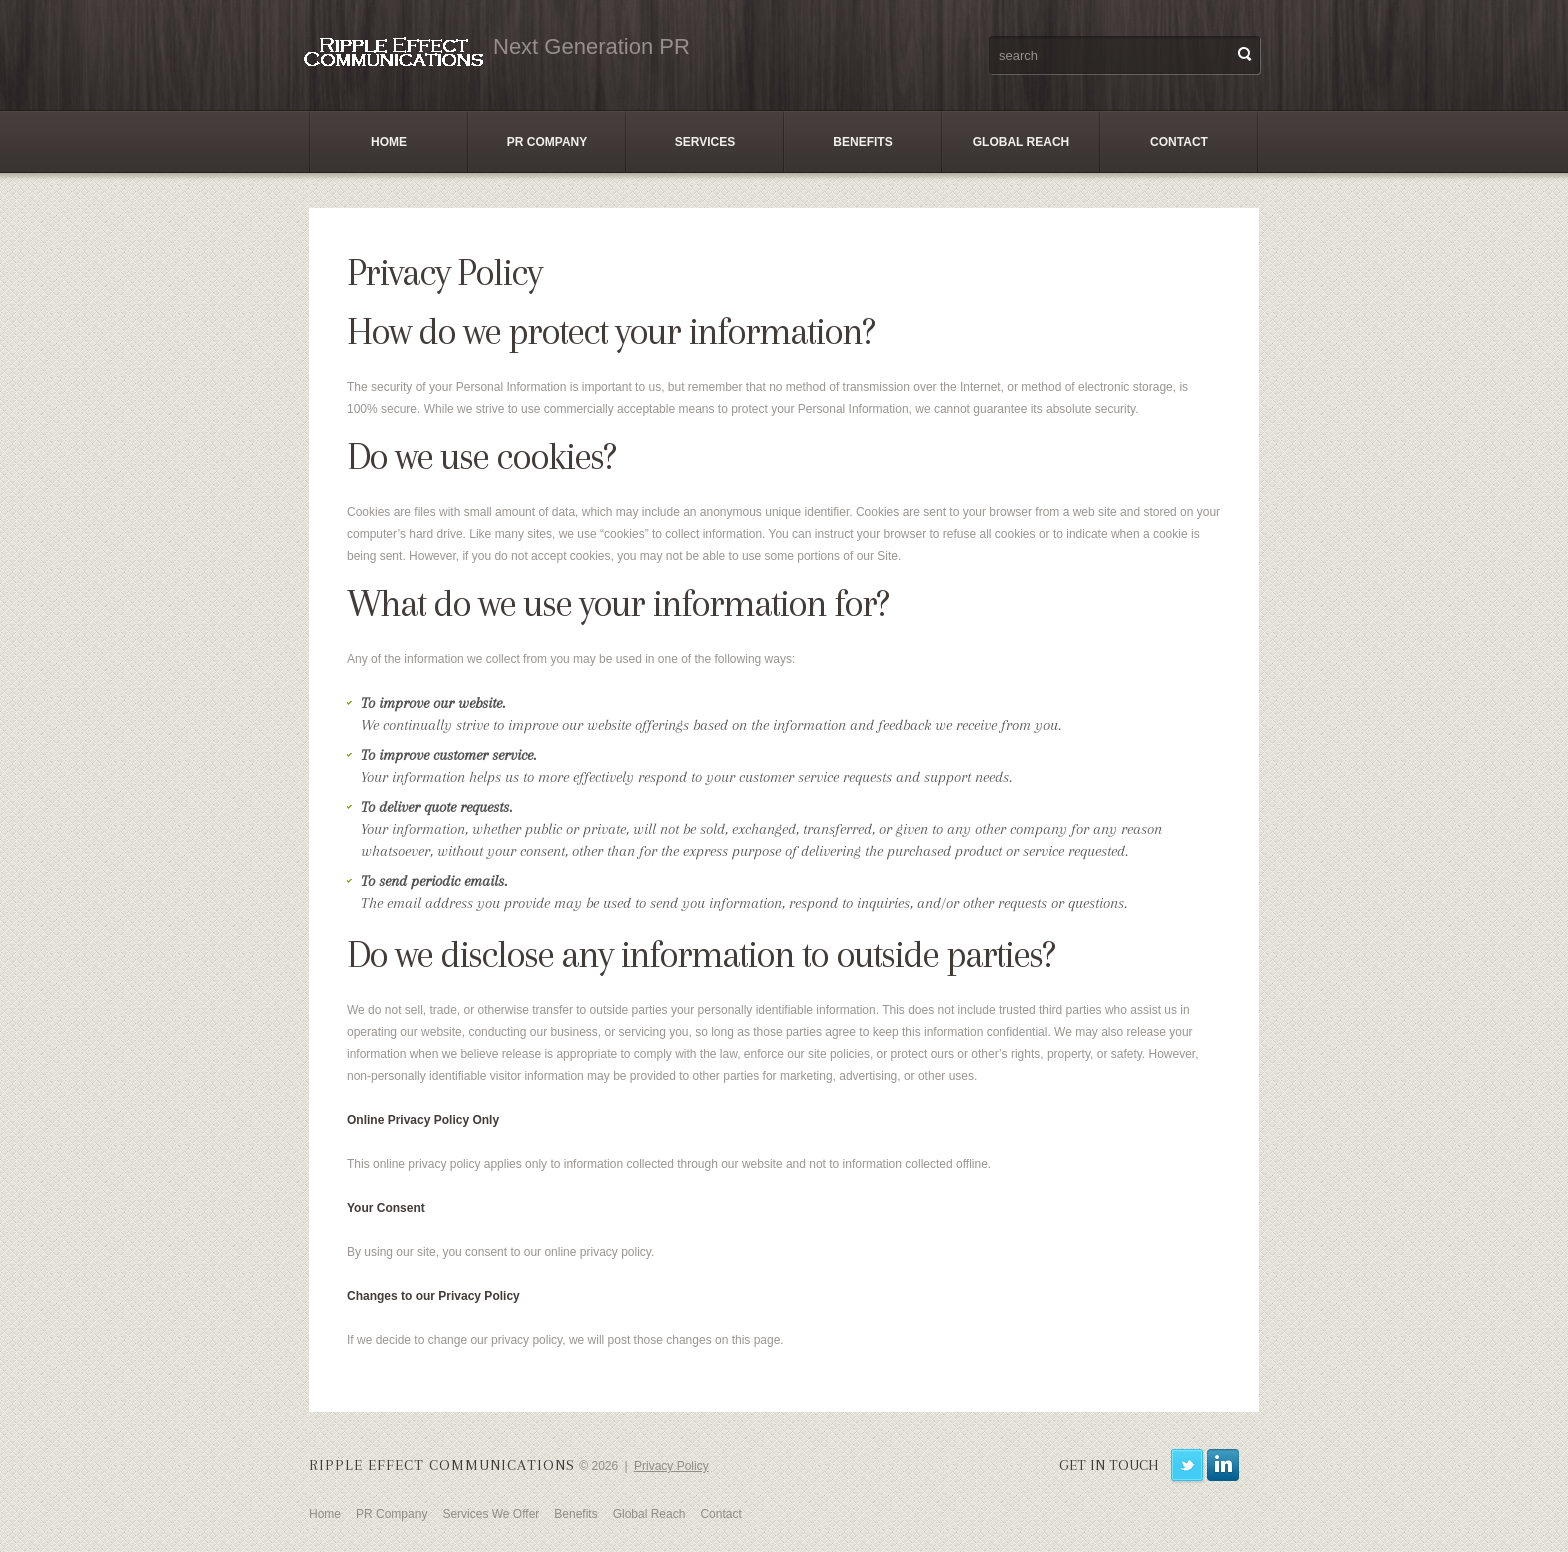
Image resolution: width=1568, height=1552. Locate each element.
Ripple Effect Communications (442, 1465)
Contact (1179, 142)
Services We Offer (490, 1514)
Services (705, 142)
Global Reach (1021, 142)
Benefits (862, 142)
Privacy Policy (671, 1466)
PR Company (547, 142)
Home (389, 142)
